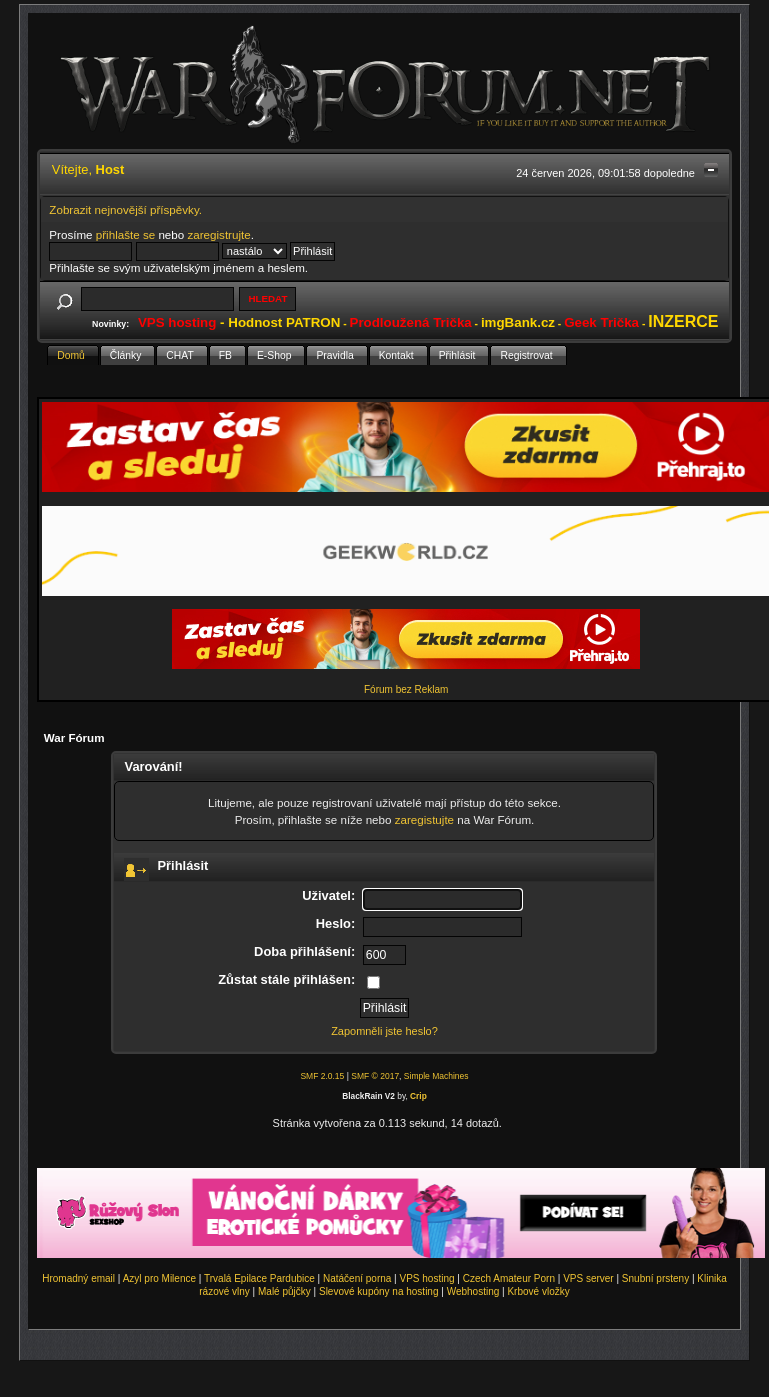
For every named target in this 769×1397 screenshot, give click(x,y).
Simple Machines (436, 1076)
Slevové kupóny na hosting (379, 1291)
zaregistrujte (218, 234)
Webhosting (473, 1291)
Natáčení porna (357, 1278)
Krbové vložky (538, 1291)
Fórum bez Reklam (406, 689)
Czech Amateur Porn (509, 1278)
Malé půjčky (284, 1291)
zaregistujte (424, 819)
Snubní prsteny (655, 1278)
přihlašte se (125, 234)
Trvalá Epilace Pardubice (259, 1278)
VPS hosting (427, 1278)
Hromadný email (78, 1278)
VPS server (588, 1278)
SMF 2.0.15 (322, 1076)
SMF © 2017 (375, 1076)
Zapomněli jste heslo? (384, 1031)
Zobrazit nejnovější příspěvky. (125, 209)
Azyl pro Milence (159, 1278)
